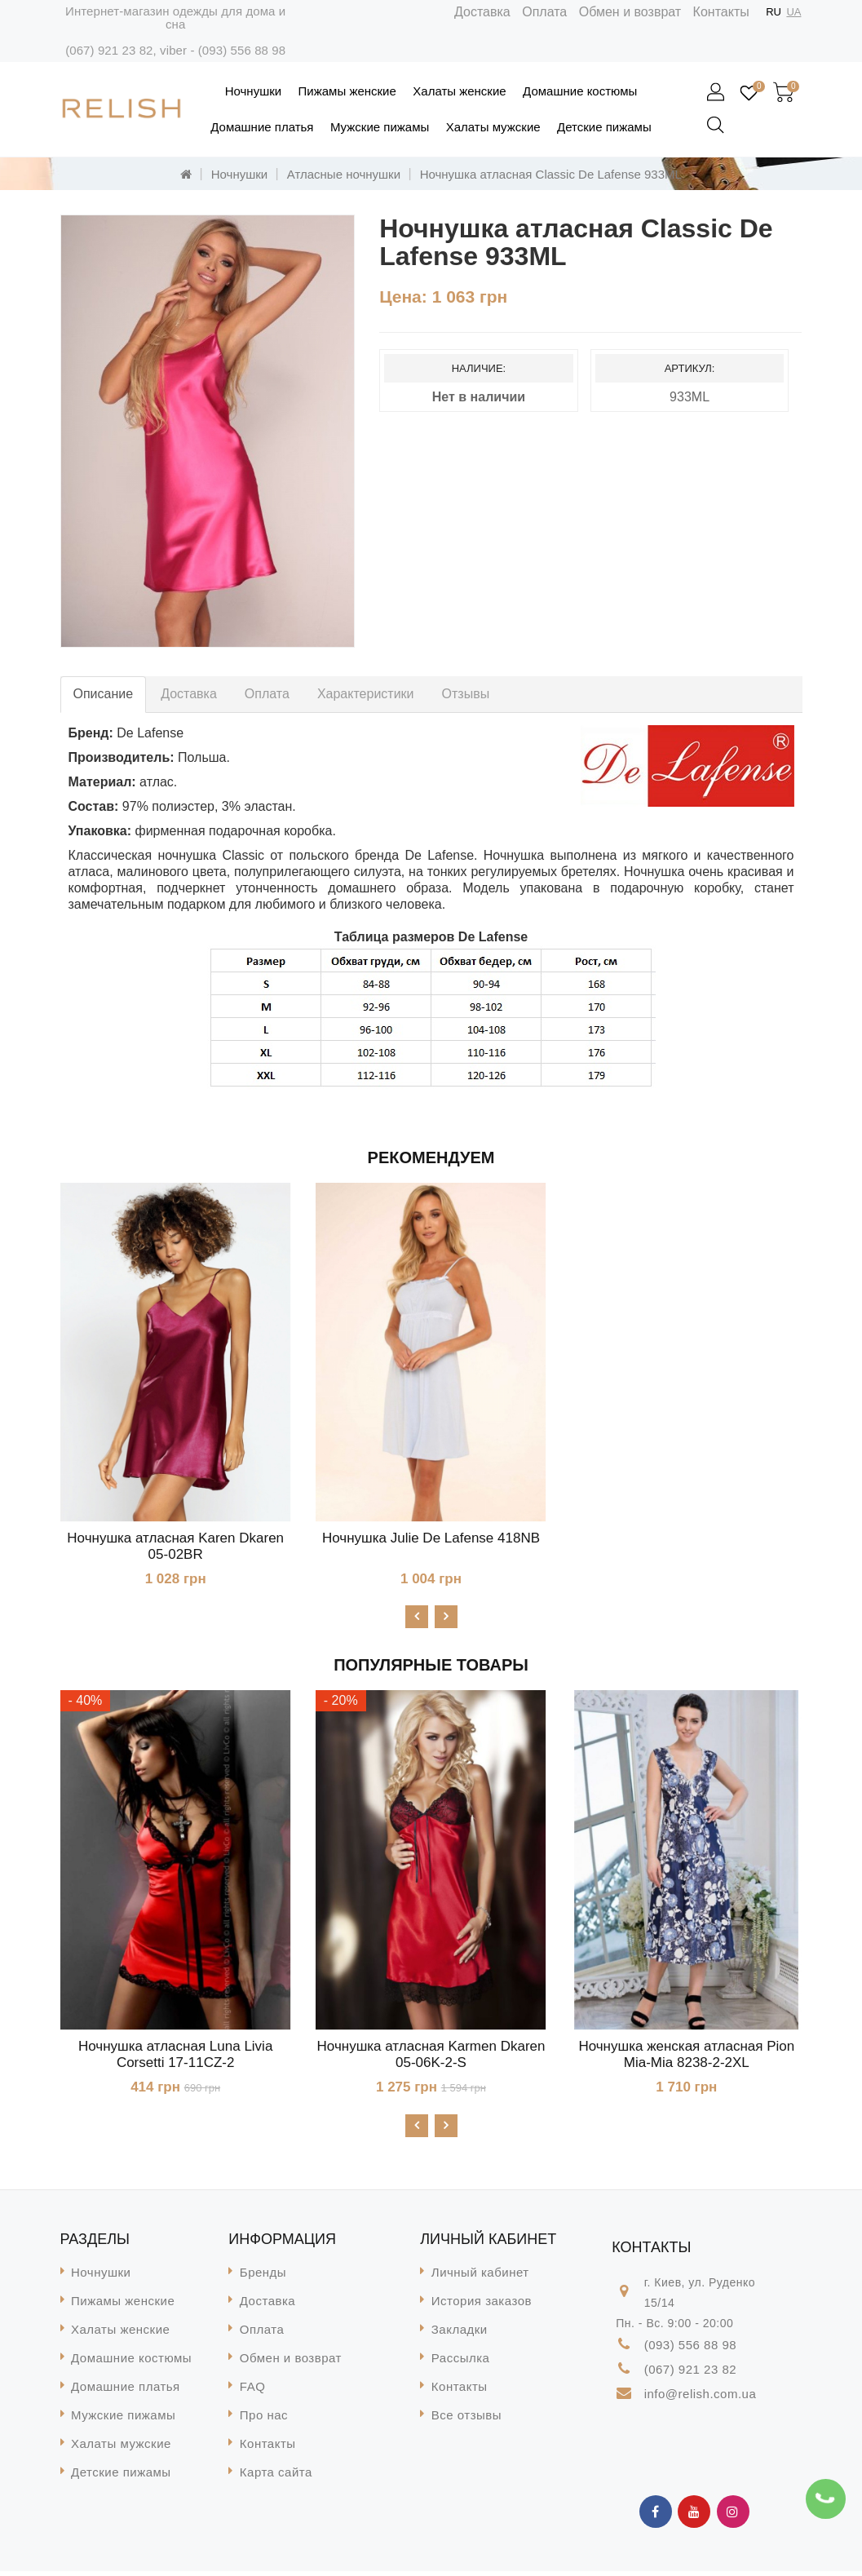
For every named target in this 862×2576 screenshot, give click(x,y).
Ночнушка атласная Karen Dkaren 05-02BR (175, 1546)
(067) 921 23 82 (109, 50)
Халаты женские (459, 91)
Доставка (482, 12)
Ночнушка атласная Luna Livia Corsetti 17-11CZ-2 (175, 2057)
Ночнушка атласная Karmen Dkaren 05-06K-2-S (431, 2057)
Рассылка (460, 2363)
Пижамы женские (347, 91)
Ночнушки (253, 91)
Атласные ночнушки (343, 174)
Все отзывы (466, 2420)
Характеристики (365, 694)
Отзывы (466, 694)
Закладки (459, 2334)
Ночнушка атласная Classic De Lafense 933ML (551, 174)
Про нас (264, 2420)
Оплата (544, 12)
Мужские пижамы (379, 127)
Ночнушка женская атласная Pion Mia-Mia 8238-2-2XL (686, 2057)
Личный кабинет (480, 2277)
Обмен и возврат (630, 12)
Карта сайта (276, 2477)
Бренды (263, 2277)
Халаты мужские (493, 127)
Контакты (721, 12)
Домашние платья (261, 127)
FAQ (253, 2391)
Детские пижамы (604, 127)
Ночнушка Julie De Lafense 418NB (431, 1538)
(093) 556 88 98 (241, 50)
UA (793, 12)
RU (773, 12)
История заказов (481, 2306)
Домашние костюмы (580, 91)
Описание (103, 694)
